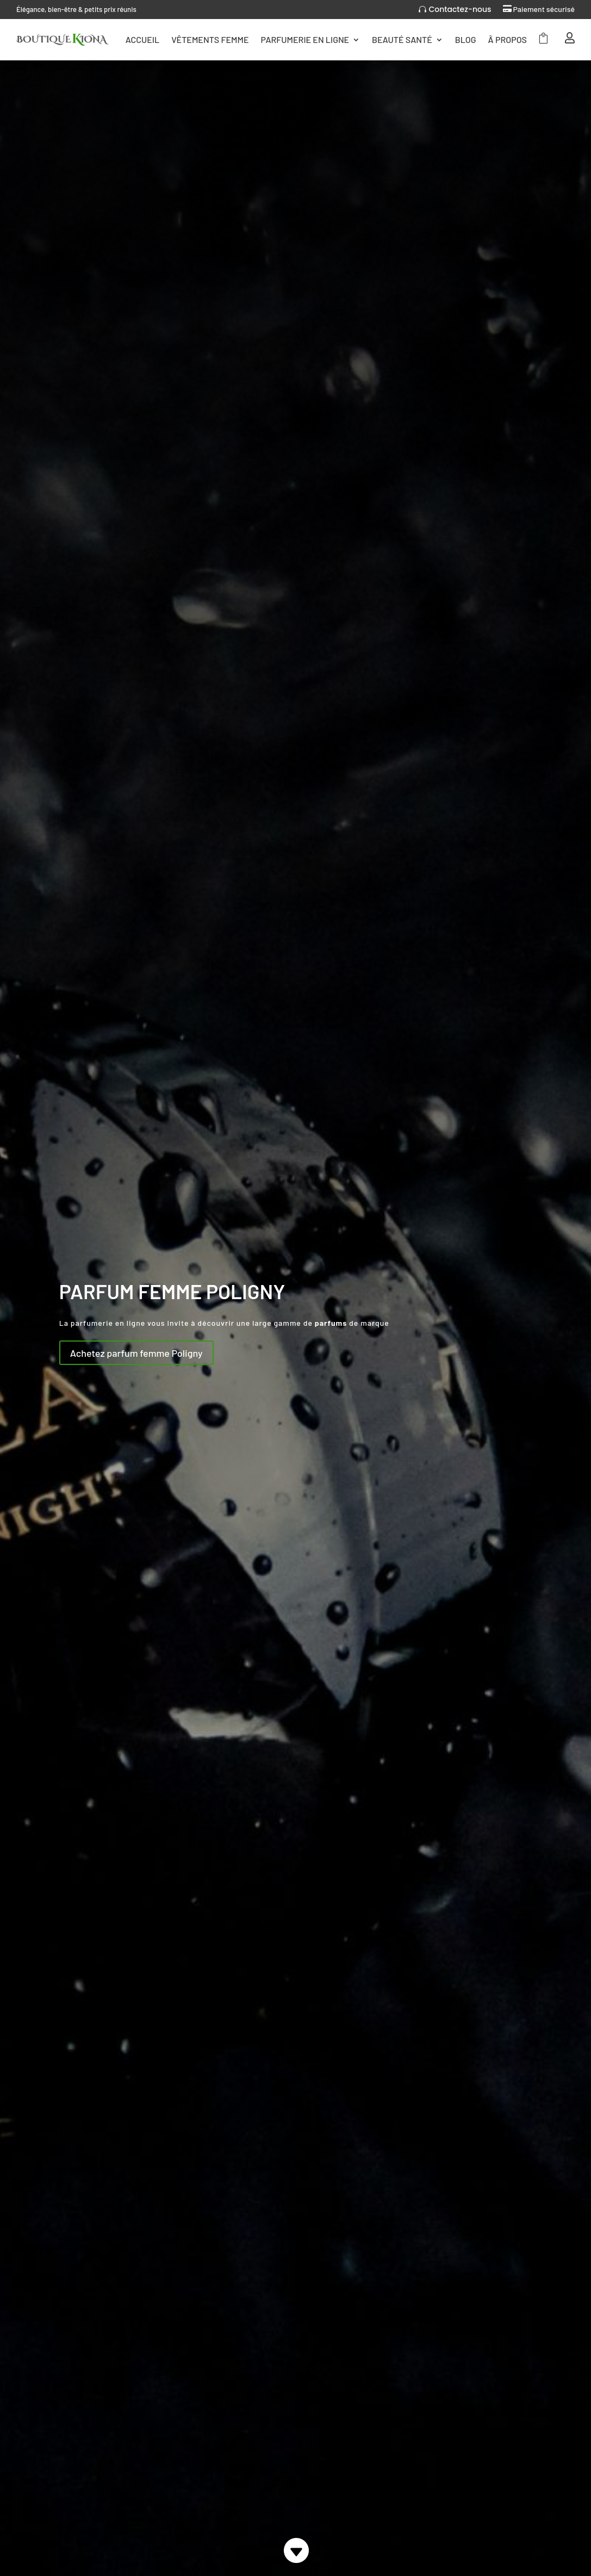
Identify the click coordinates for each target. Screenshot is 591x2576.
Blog (465, 39)
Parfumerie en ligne (304, 39)
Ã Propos (507, 39)
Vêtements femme (209, 39)
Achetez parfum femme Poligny (136, 1353)
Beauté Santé (402, 39)
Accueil (142, 39)
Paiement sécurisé (544, 9)
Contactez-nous (459, 9)
